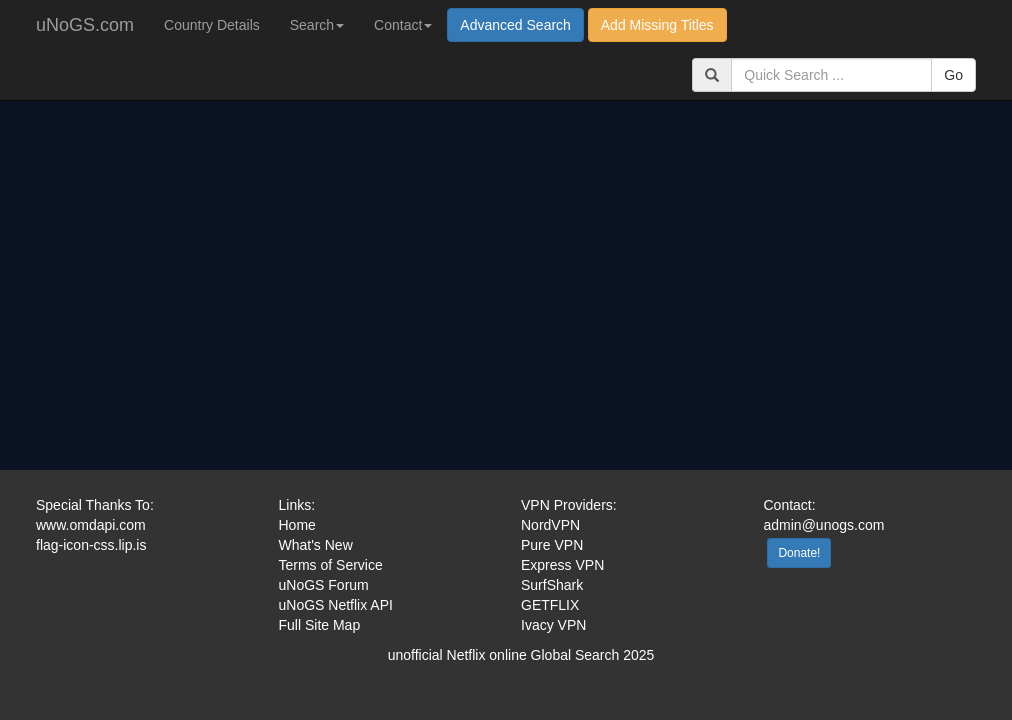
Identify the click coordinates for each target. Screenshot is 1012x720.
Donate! (799, 553)
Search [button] (317, 25)
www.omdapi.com (91, 525)
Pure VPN (552, 545)
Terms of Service (331, 565)
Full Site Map (320, 625)
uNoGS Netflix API (336, 605)
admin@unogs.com (824, 525)
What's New (316, 545)
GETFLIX (550, 605)
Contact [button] (403, 25)
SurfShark (552, 585)
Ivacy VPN (553, 625)
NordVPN (550, 525)
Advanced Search (515, 25)
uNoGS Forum (324, 585)
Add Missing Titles (657, 25)
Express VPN (562, 565)
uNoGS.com (85, 25)
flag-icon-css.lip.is (91, 545)
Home (297, 525)
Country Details (212, 25)
